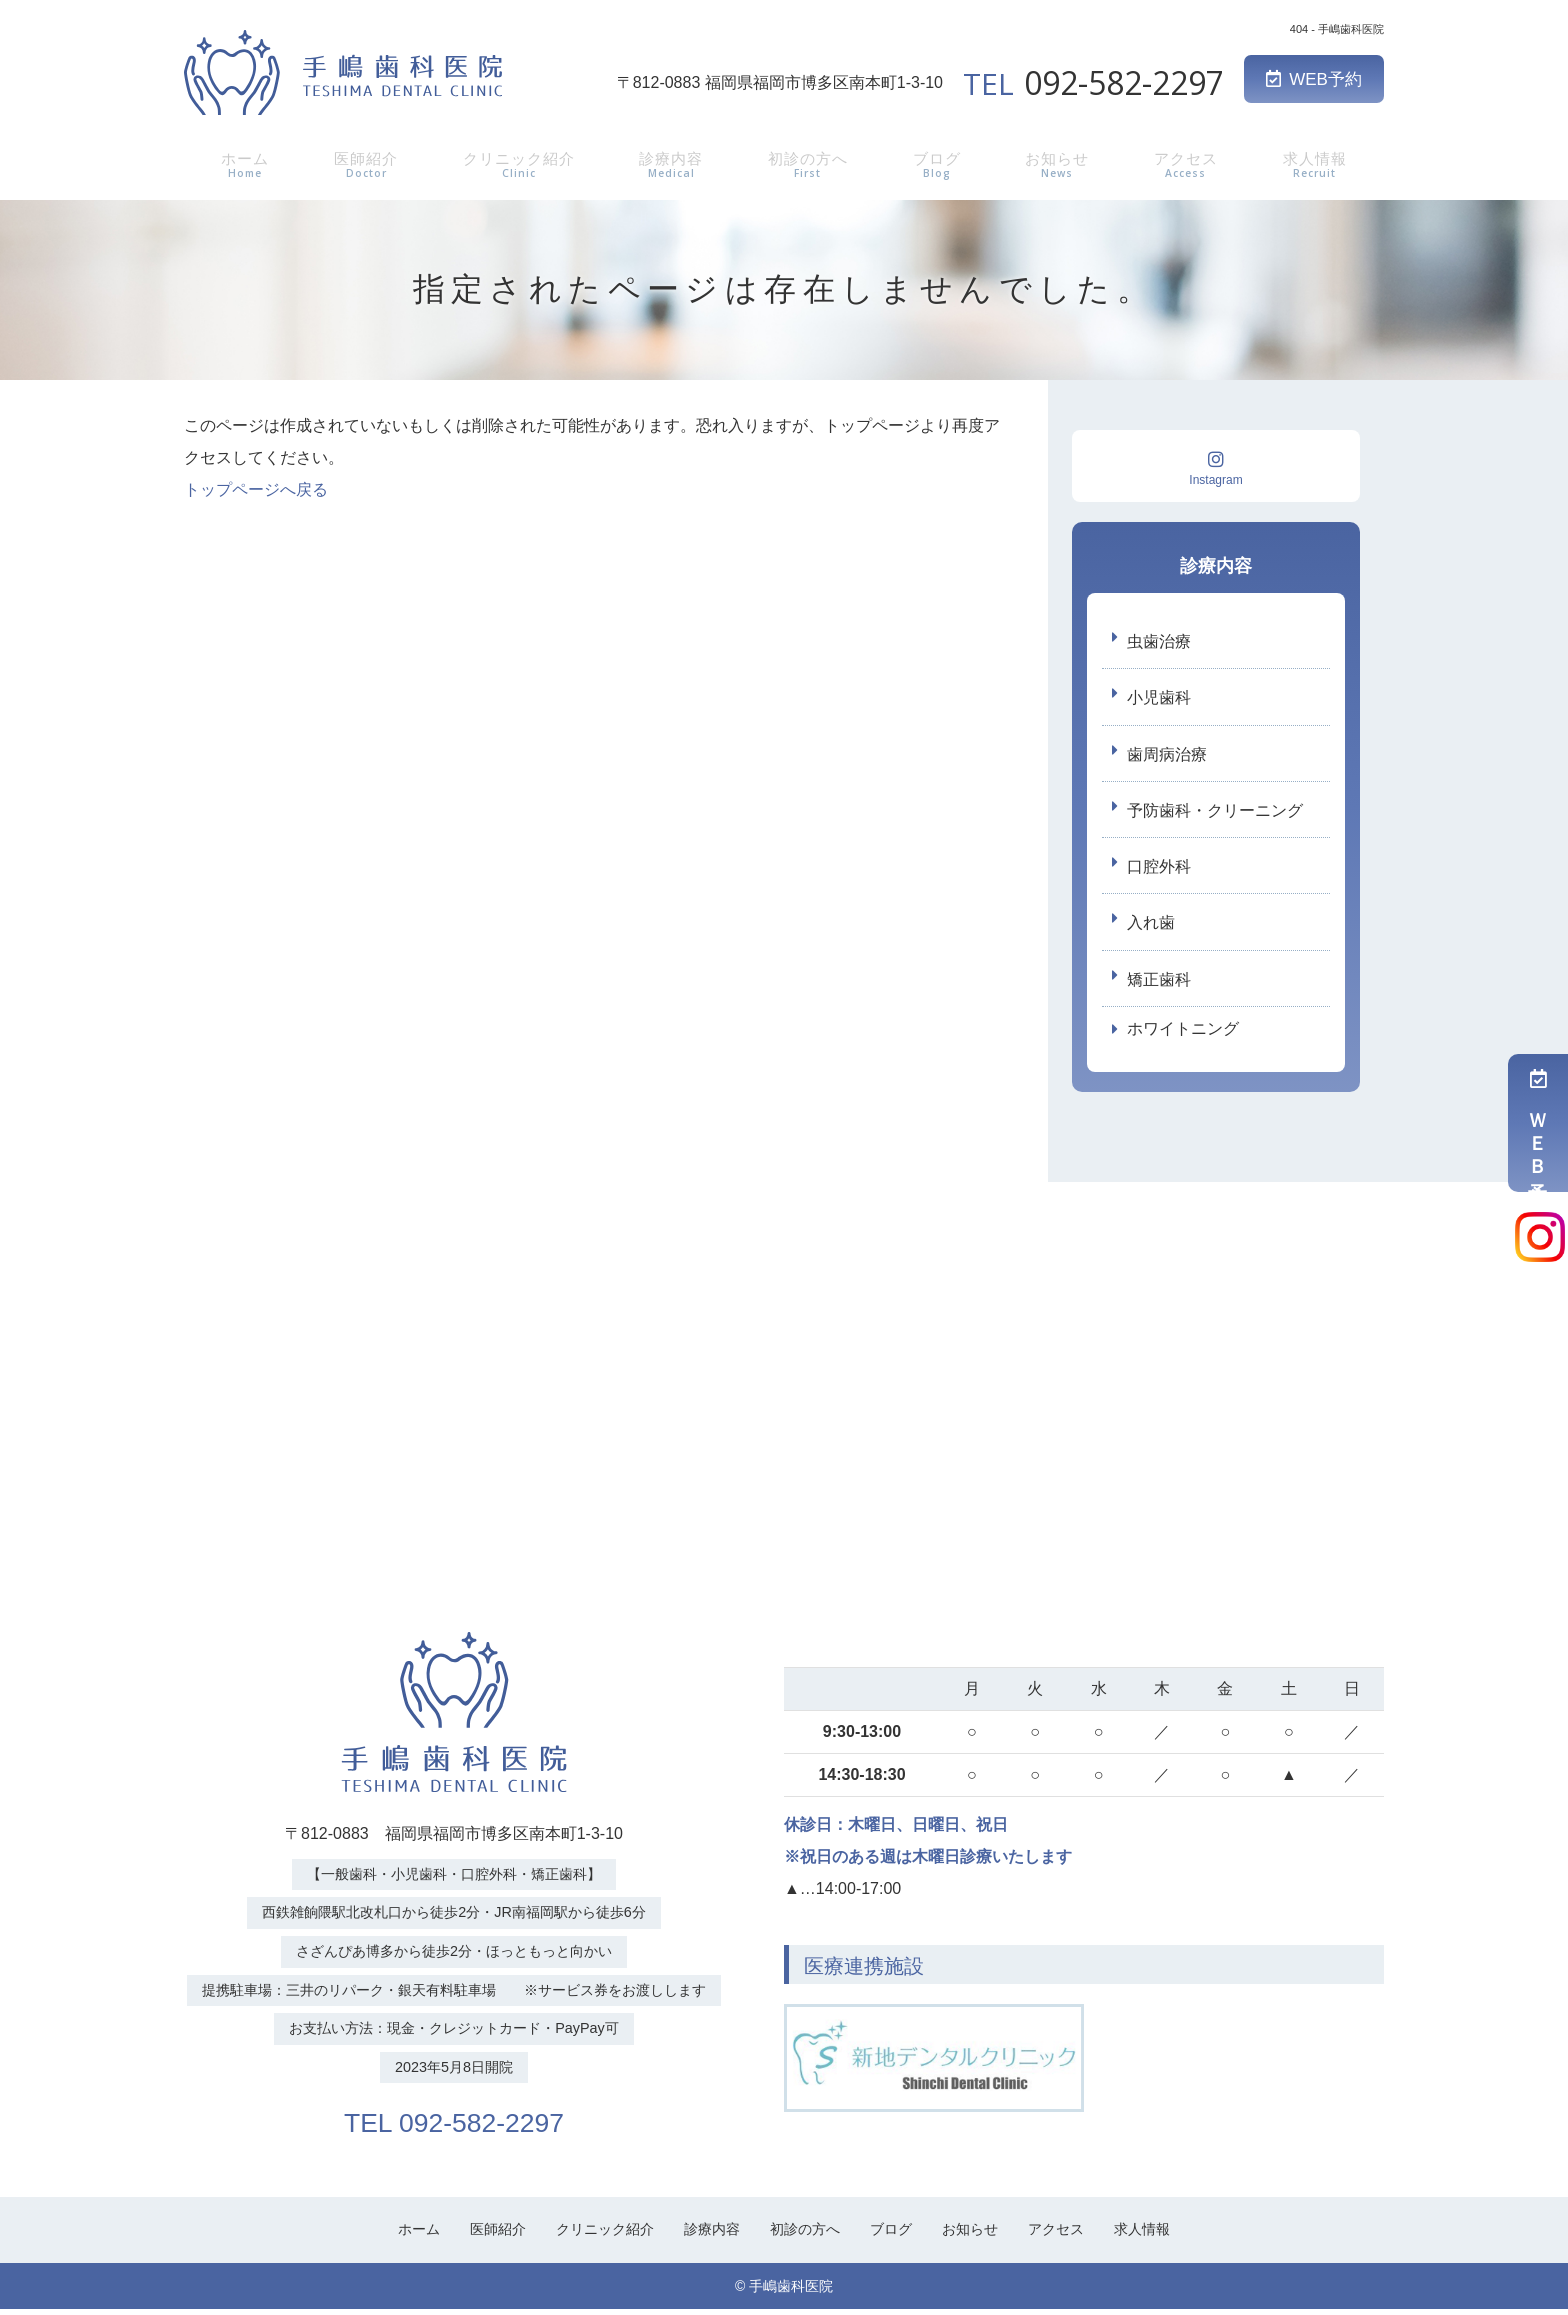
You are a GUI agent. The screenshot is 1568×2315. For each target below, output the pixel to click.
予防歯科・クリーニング (1215, 812)
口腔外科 (1159, 869)
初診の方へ (811, 163)
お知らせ (1060, 163)
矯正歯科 (1159, 983)
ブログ (940, 163)
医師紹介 (361, 163)
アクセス (1189, 163)
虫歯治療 (1159, 641)
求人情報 (1318, 163)
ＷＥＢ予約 (1538, 1123)
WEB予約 (1314, 79)
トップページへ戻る (256, 489)
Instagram (1216, 468)
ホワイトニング (1183, 1034)
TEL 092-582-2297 (454, 2126)
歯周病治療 (1167, 755)
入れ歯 (1151, 926)
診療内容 (673, 163)
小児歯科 (1159, 698)
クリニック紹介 (517, 163)
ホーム (241, 163)
